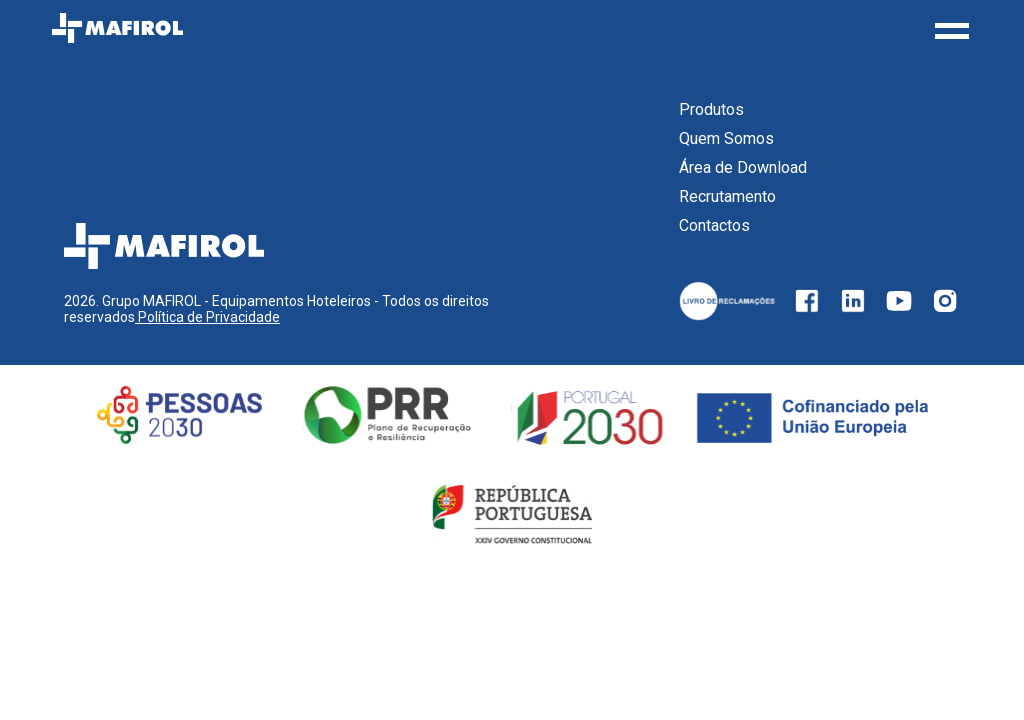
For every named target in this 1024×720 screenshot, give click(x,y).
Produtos (711, 109)
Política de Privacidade (207, 317)
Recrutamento (727, 196)
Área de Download (743, 167)
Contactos (714, 225)
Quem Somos (726, 138)
